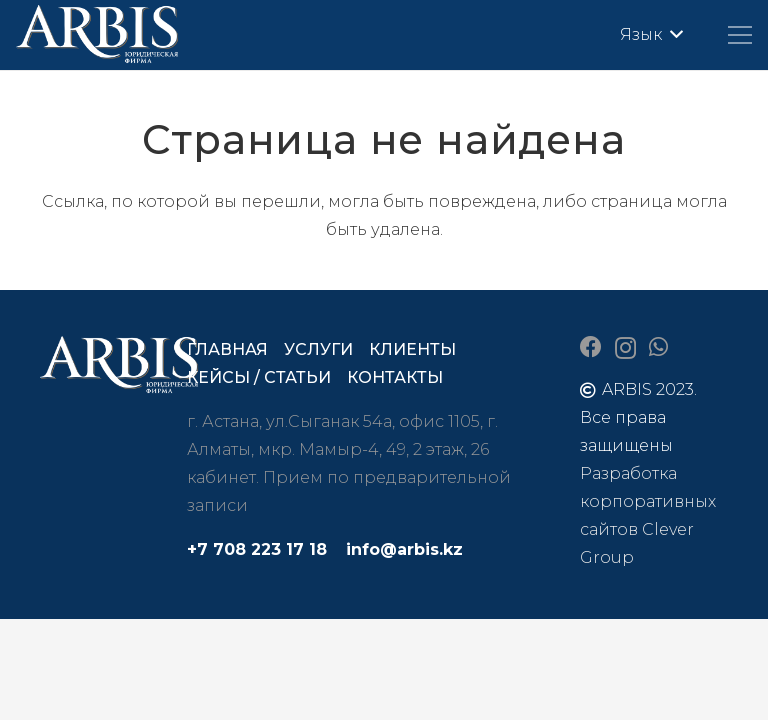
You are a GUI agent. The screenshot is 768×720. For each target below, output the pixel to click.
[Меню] (740, 35)
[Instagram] (625, 348)
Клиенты (412, 349)
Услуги (318, 349)
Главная (227, 349)
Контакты (395, 377)
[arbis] (98, 35)
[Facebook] (591, 347)
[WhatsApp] (658, 347)
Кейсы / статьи (259, 377)
